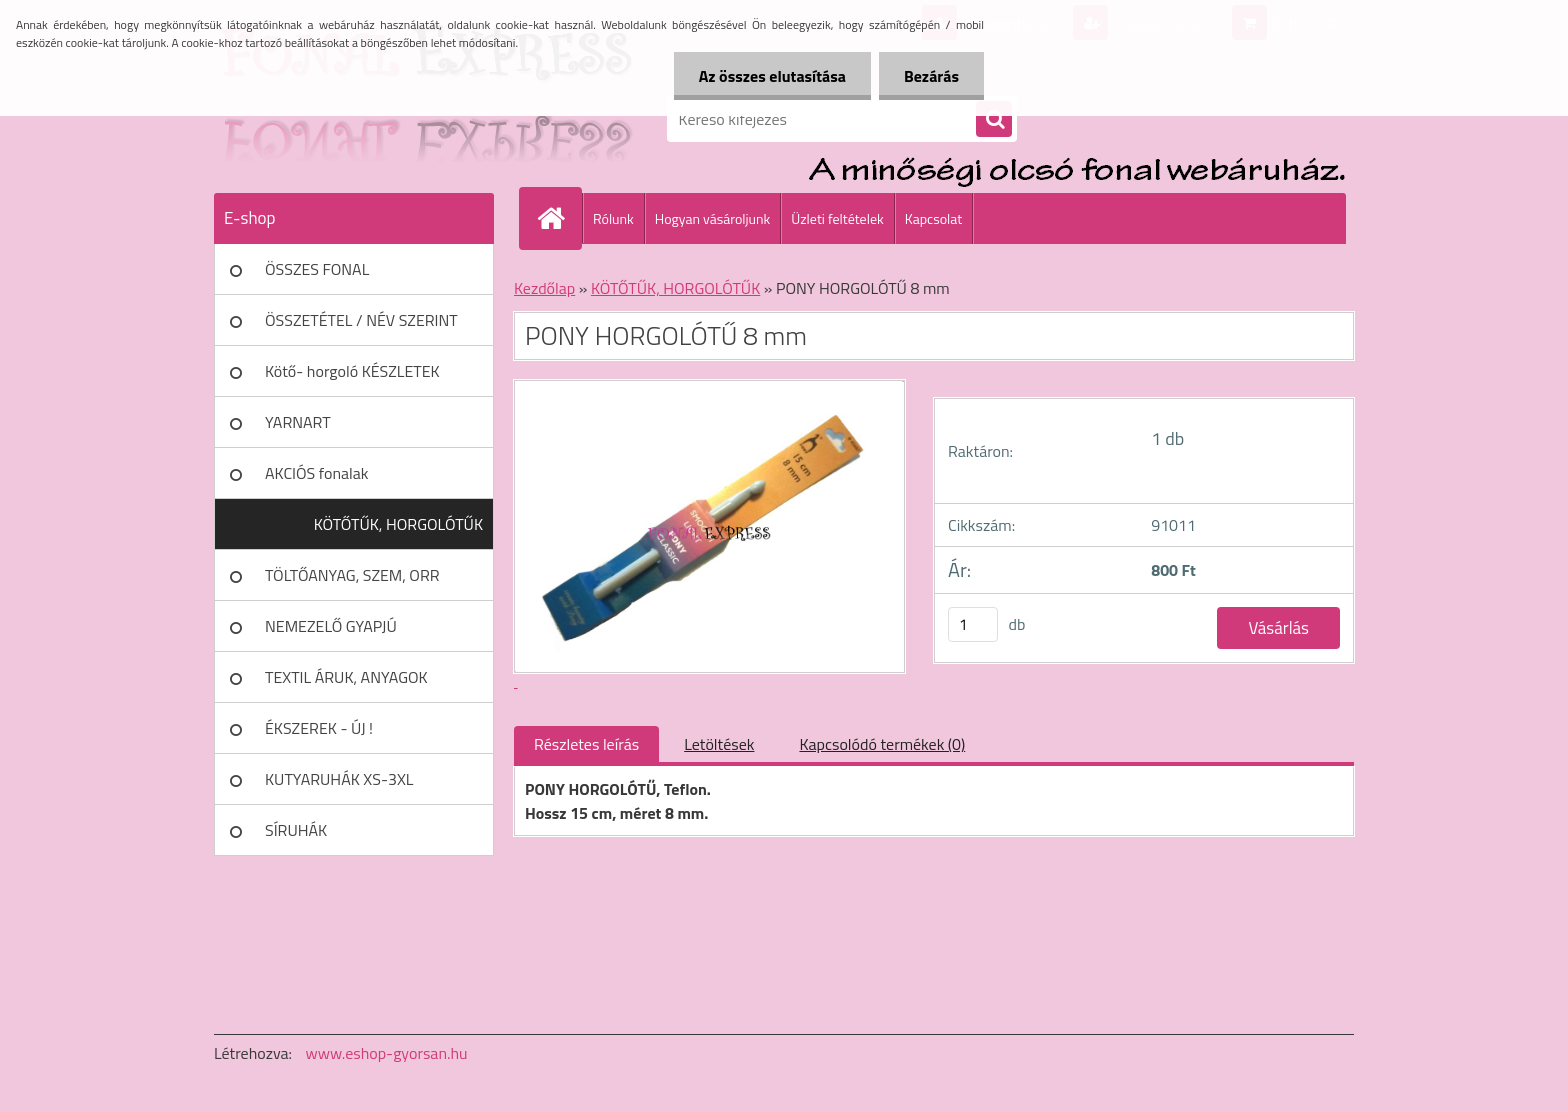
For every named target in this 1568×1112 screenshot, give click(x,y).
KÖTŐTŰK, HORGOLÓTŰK (398, 524)
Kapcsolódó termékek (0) (882, 744)
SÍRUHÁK (296, 830)
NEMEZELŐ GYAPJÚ (331, 626)
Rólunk (613, 218)
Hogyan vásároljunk (712, 218)
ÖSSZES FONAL (317, 269)
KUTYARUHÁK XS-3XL (339, 779)
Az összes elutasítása (772, 76)
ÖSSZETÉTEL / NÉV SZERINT (361, 320)
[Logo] (351, 119)
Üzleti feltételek (837, 218)
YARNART (298, 422)
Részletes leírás (586, 744)
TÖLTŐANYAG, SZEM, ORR (352, 575)
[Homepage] (559, 218)
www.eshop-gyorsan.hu (387, 1053)
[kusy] (973, 624)
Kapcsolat (934, 218)
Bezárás (931, 76)
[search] (994, 120)
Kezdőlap (544, 288)
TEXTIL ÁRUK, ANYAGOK (346, 677)
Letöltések (719, 744)
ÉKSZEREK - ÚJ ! (319, 728)
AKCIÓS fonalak (316, 473)
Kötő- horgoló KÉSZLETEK (352, 371)
